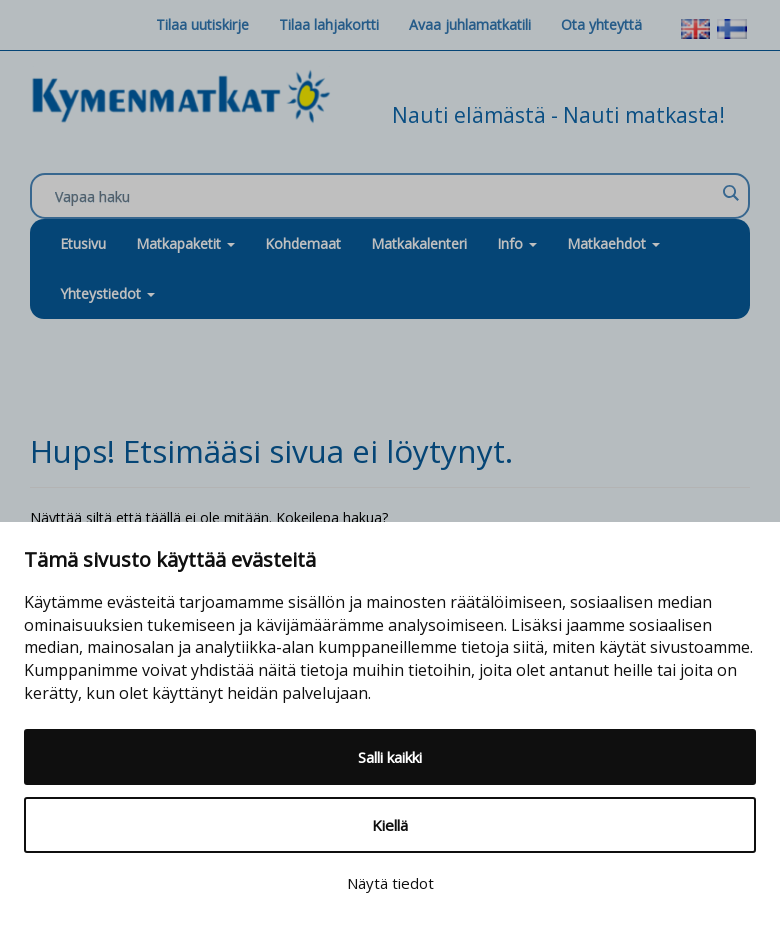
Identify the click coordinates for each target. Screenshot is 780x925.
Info (517, 243)
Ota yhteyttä (601, 24)
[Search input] (385, 197)
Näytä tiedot (390, 883)
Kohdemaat (303, 243)
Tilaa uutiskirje (202, 24)
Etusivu (83, 243)
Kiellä (390, 825)
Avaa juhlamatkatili (470, 24)
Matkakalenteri (419, 243)
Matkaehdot (613, 243)
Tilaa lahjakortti (329, 24)
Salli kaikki (390, 757)
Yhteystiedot (107, 293)
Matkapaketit (185, 243)
